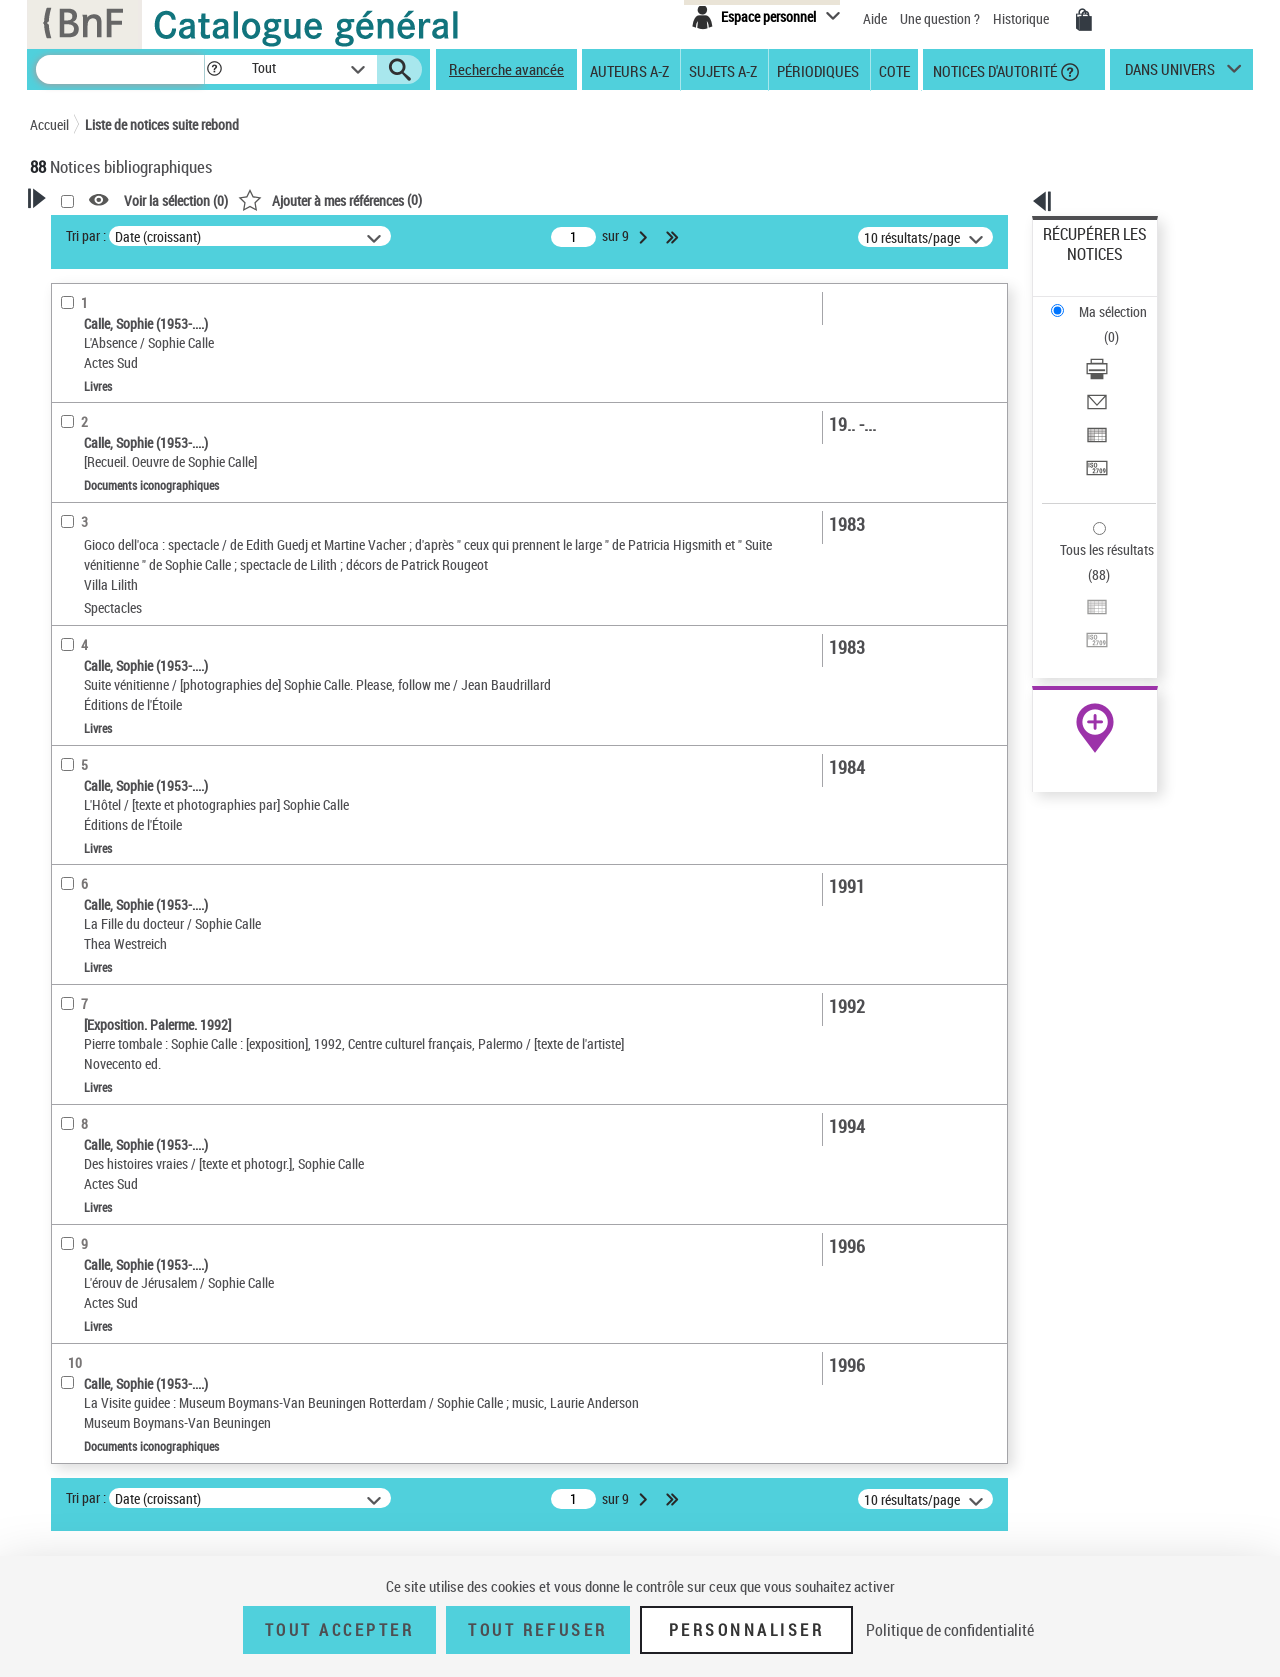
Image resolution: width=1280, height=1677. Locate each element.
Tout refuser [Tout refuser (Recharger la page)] (537, 1630)
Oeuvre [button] (71, 779)
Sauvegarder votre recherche (155, 309)
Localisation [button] (88, 745)
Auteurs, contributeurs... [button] (126, 812)
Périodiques (818, 70)
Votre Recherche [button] (112, 232)
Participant (89, 494)
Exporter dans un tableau (1116, 348)
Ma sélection (1081, 265)
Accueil (49, 124)
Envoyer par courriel (1101, 324)
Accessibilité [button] (90, 558)
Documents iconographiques (136, 681)
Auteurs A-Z (629, 70)
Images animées (106, 651)
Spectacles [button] (84, 1112)
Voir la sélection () (433, 200)
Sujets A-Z (723, 70)
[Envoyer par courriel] (1122, 325)
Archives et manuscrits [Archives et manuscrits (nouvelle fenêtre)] (1077, 611)
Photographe (94, 464)
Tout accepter (340, 1630)
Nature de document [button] (113, 591)
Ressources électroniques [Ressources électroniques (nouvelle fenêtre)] (1084, 633)
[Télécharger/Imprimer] (1122, 301)
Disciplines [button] (84, 1078)
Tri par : (343, 235)
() (587, 199)
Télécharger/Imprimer (1105, 300)
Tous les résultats (1094, 427)
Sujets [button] (70, 912)
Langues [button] (76, 845)
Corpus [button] (72, 1045)
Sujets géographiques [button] (118, 945)
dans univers (1170, 74)
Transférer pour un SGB (1110, 372)
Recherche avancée (506, 69)
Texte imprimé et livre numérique (148, 621)
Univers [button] (73, 1012)
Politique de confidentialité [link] (950, 1630)
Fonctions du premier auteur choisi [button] (138, 393)
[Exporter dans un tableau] (1122, 349)
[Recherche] (120, 69)
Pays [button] (65, 1145)
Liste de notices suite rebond (162, 124)
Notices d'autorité (993, 70)
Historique (1022, 18)
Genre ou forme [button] (97, 979)
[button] (214, 69)
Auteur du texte (103, 434)
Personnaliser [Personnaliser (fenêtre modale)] (747, 1630)
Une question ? (940, 18)
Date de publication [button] (110, 879)
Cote (894, 70)
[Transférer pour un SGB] (1122, 373)
